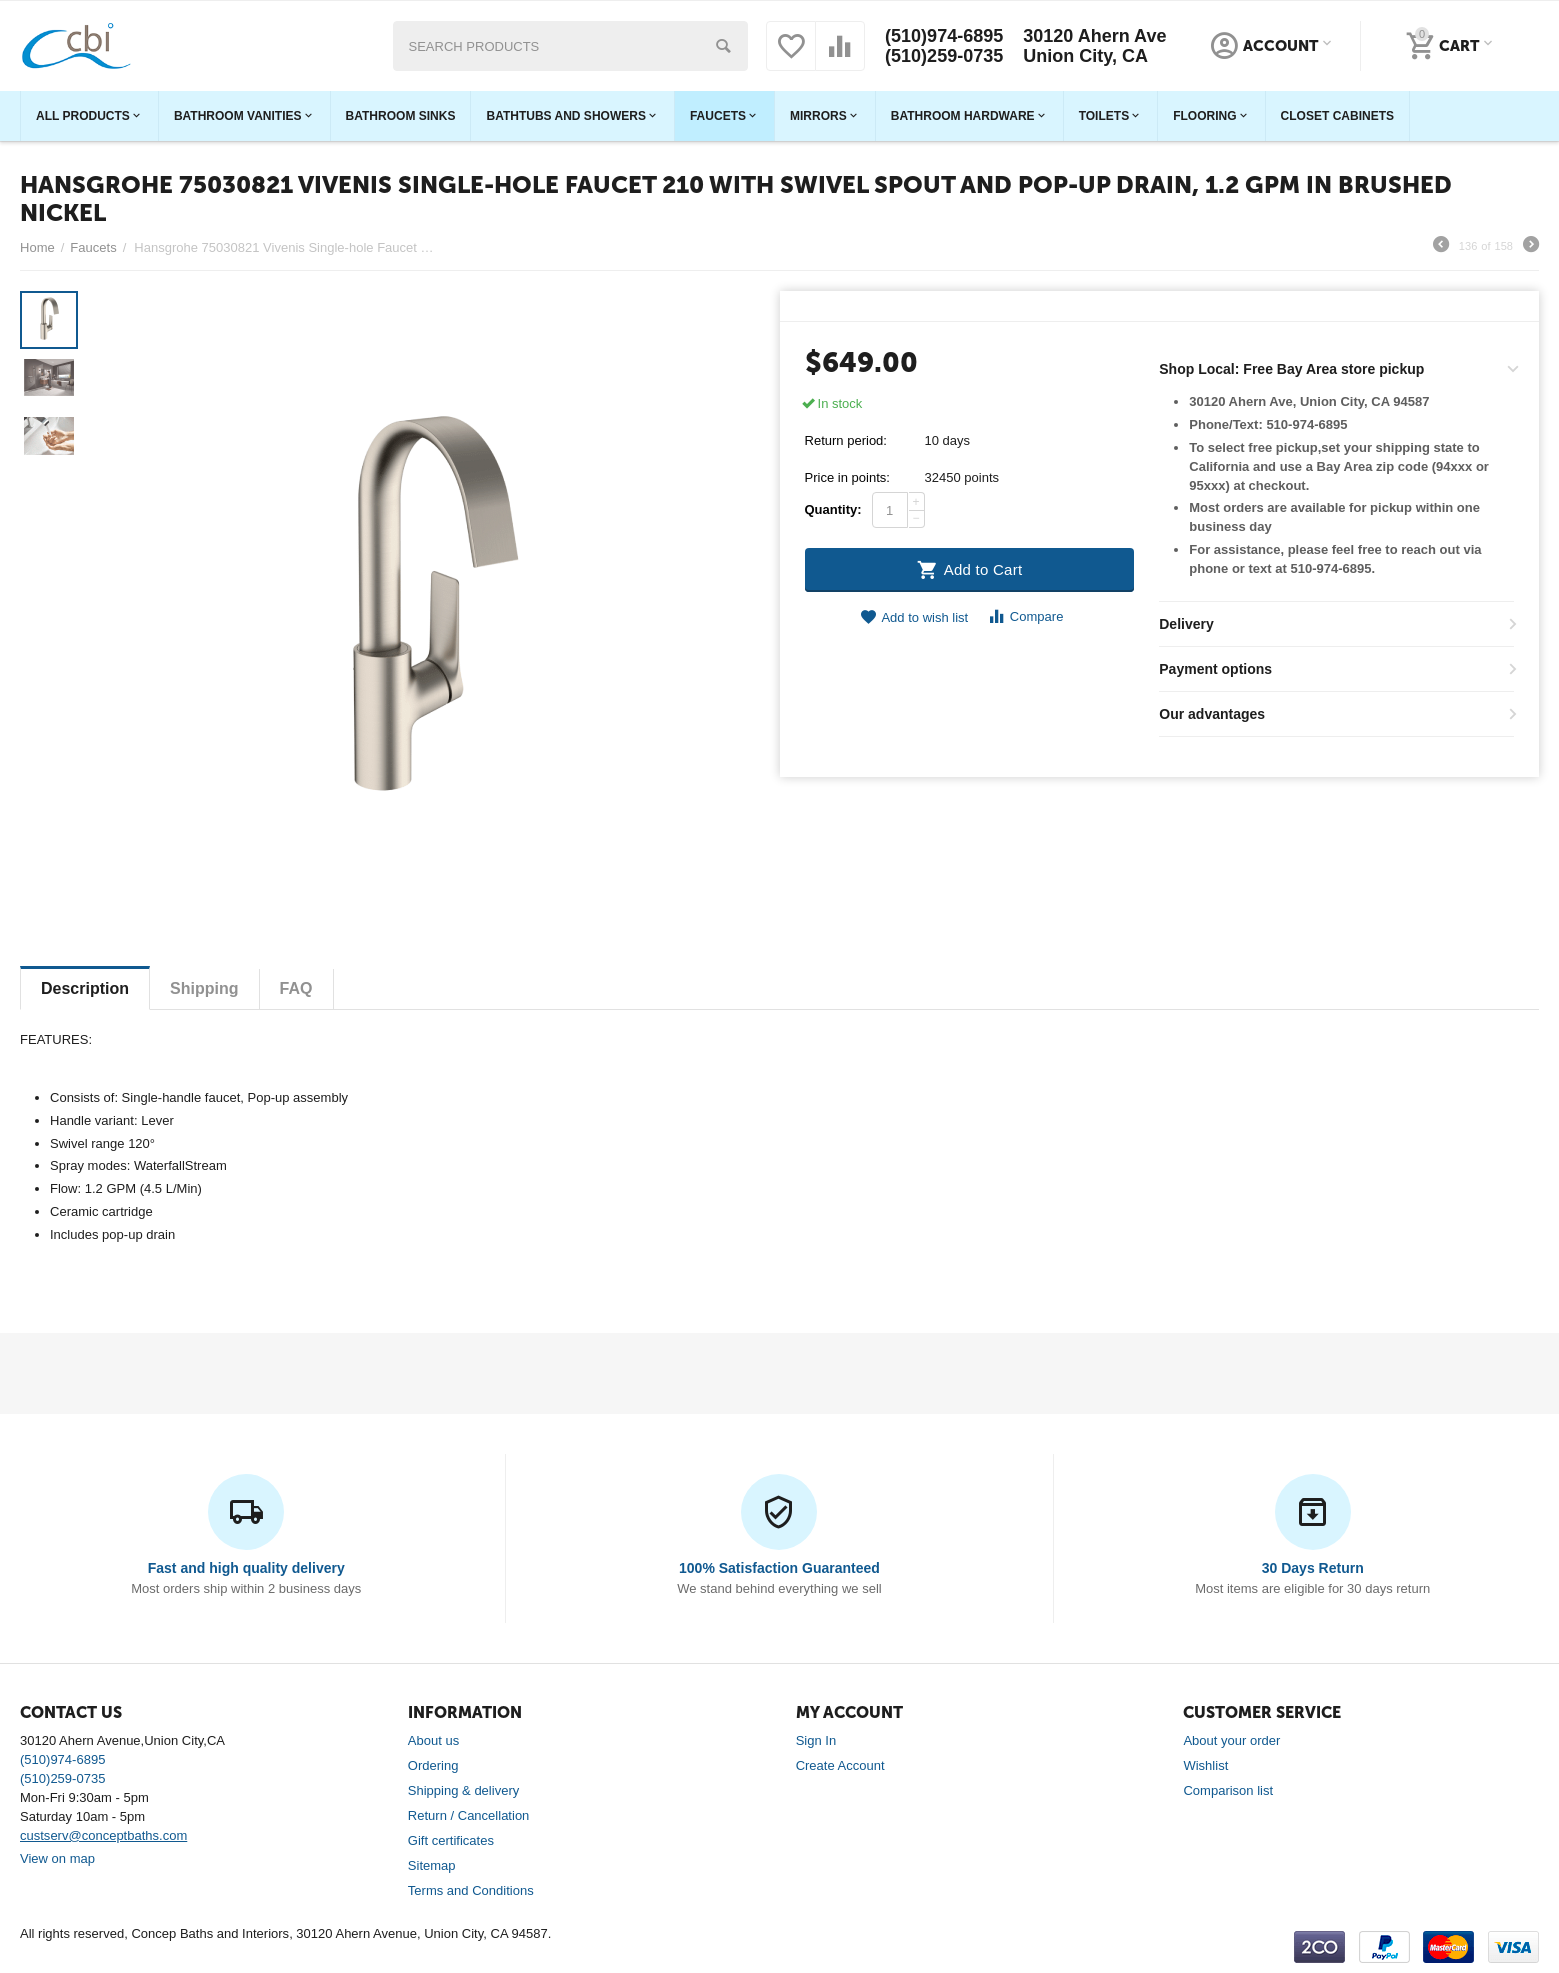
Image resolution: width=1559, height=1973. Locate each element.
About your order (1231, 1740)
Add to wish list (914, 617)
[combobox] (571, 46)
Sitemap (432, 1865)
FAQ (296, 988)
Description (85, 988)
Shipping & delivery (463, 1790)
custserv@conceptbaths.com (103, 1835)
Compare (1025, 616)
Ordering (433, 1765)
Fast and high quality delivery (246, 1568)
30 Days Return (1313, 1568)
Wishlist (1205, 1765)
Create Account (840, 1765)
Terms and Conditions (471, 1890)
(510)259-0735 (944, 56)
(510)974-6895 (944, 36)
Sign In (816, 1740)
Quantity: (833, 509)
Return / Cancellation (469, 1815)
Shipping (204, 988)
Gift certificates (451, 1840)
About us (433, 1740)
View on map (57, 1858)
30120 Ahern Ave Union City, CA (1094, 46)
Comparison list (1228, 1790)
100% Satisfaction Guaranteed (779, 1568)
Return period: (846, 440)
